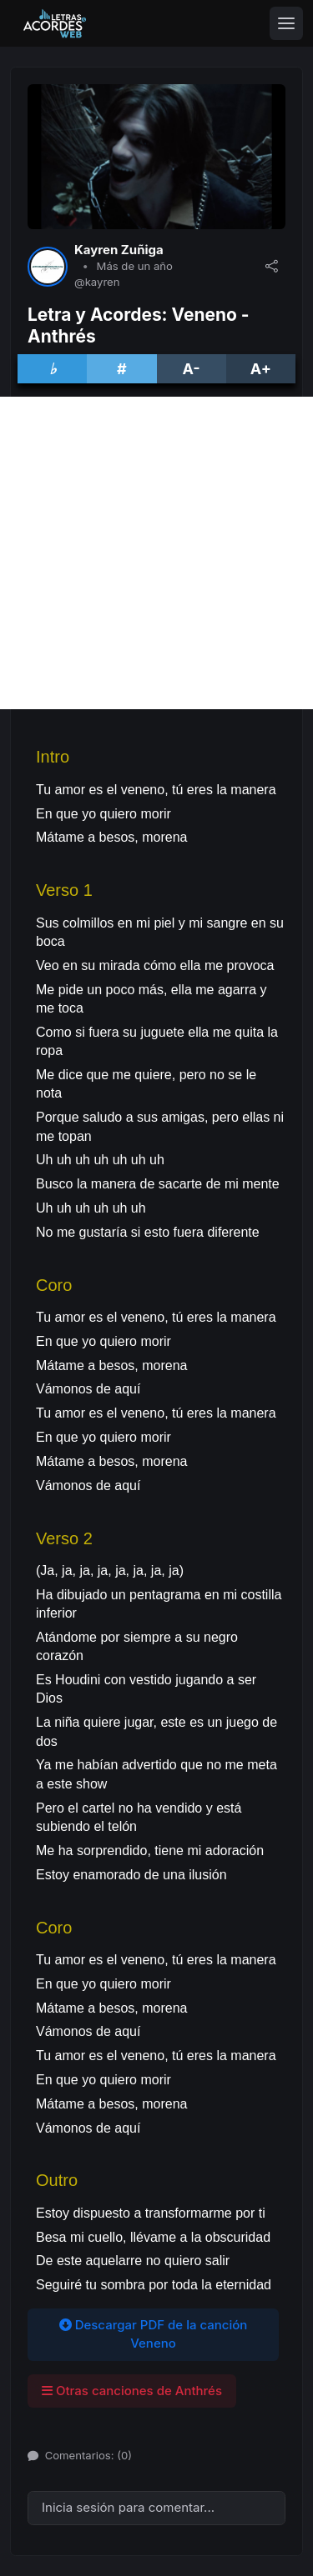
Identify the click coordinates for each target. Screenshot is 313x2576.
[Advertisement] (156, 553)
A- (190, 369)
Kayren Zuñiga (119, 250)
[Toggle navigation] (286, 23)
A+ (260, 369)
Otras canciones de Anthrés (132, 2390)
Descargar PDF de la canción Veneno (153, 2334)
